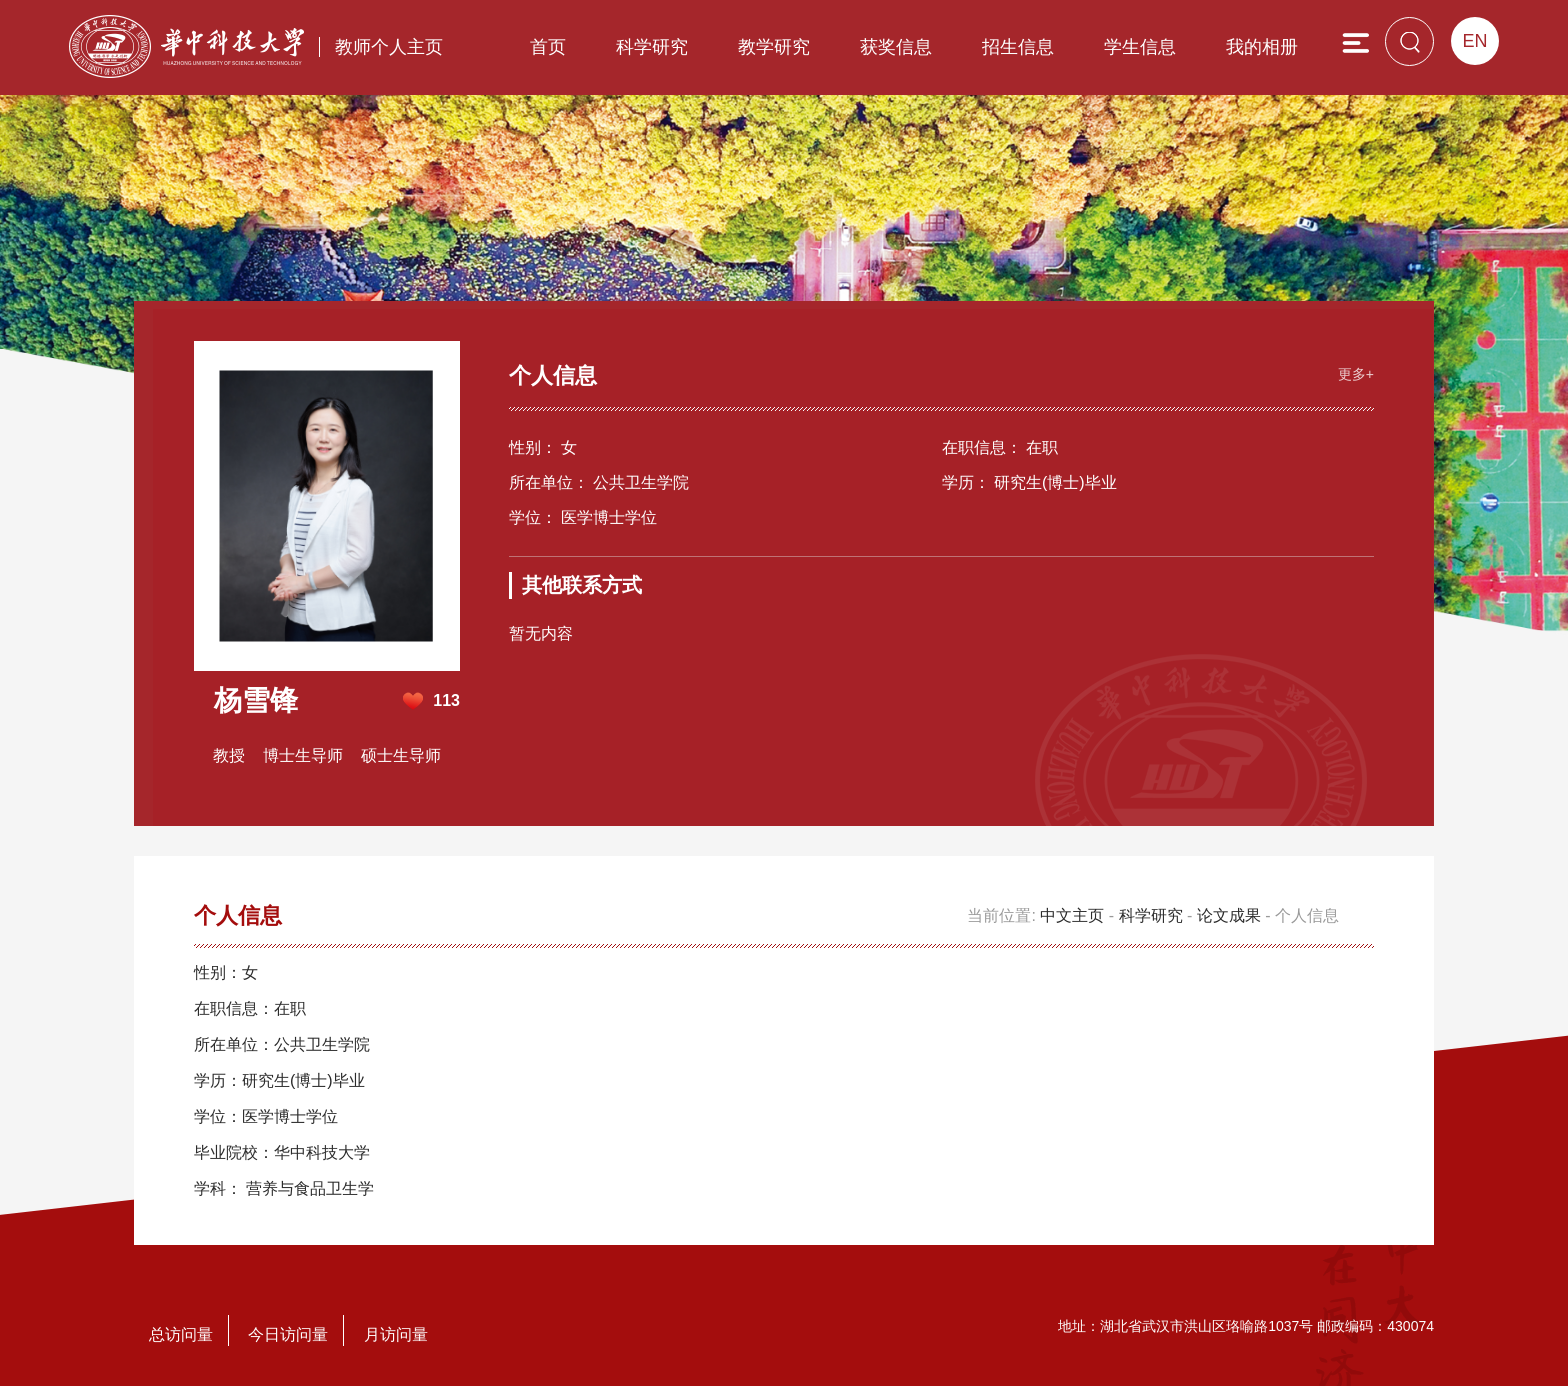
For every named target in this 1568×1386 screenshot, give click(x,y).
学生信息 (1140, 47)
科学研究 (652, 47)
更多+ (1356, 374)
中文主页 (1072, 915)
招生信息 (1018, 47)
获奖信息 (896, 47)
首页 (548, 47)
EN (1474, 41)
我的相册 (1262, 47)
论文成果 (1229, 915)
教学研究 (774, 47)
